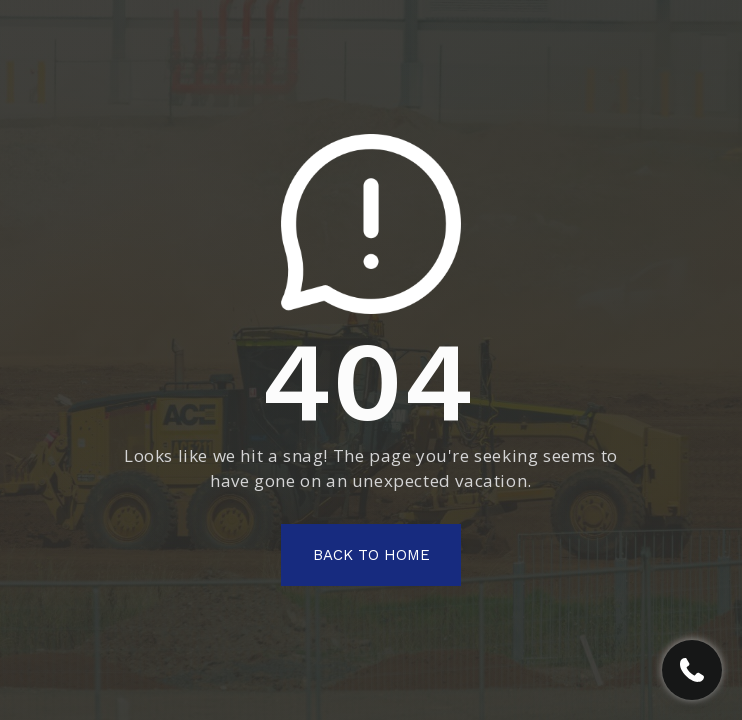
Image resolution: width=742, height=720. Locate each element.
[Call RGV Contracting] (692, 670)
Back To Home (371, 555)
